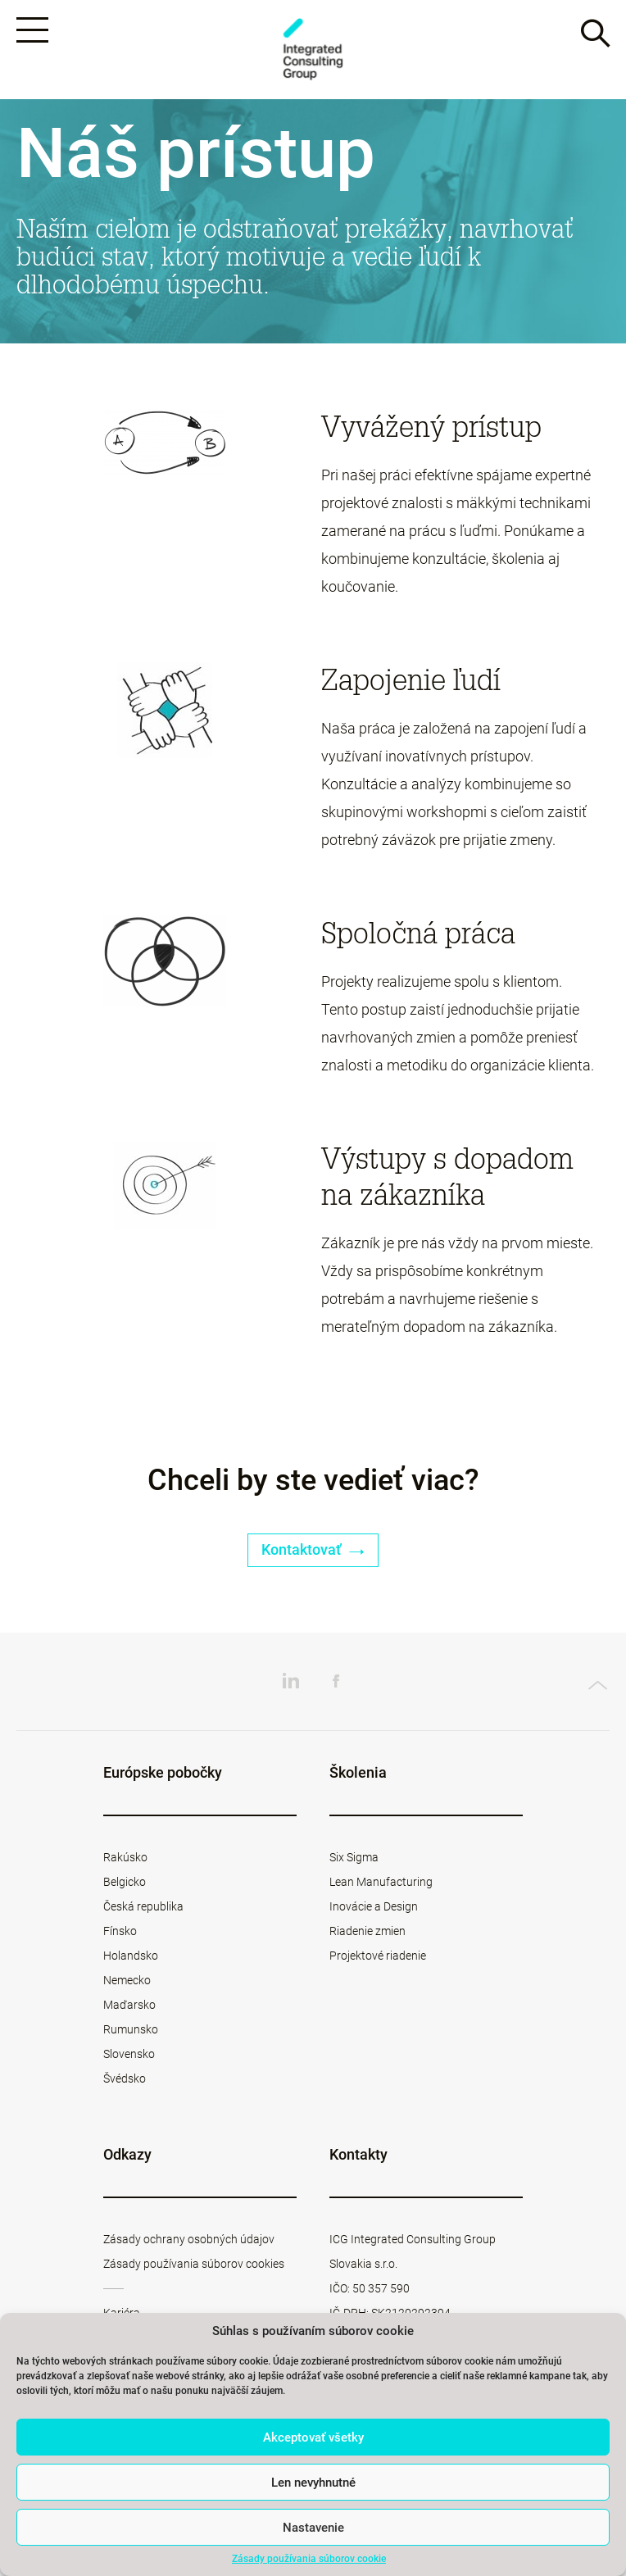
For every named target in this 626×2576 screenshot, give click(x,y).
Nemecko (127, 1982)
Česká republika (143, 1908)
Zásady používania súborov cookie (309, 2559)
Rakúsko (125, 1859)
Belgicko (124, 1884)
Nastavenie (313, 2527)
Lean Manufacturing (381, 1884)
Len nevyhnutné (313, 2482)
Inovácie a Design (373, 1908)
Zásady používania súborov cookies (193, 2266)
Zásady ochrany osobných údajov (188, 2241)
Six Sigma (354, 1859)
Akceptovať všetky (313, 2437)
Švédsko (124, 2081)
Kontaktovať (313, 1552)
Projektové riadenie (377, 1958)
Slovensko (129, 2056)
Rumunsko (130, 2031)
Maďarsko (129, 2007)
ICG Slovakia (313, 50)
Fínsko (120, 1933)
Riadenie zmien (367, 1933)
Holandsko (130, 1958)
